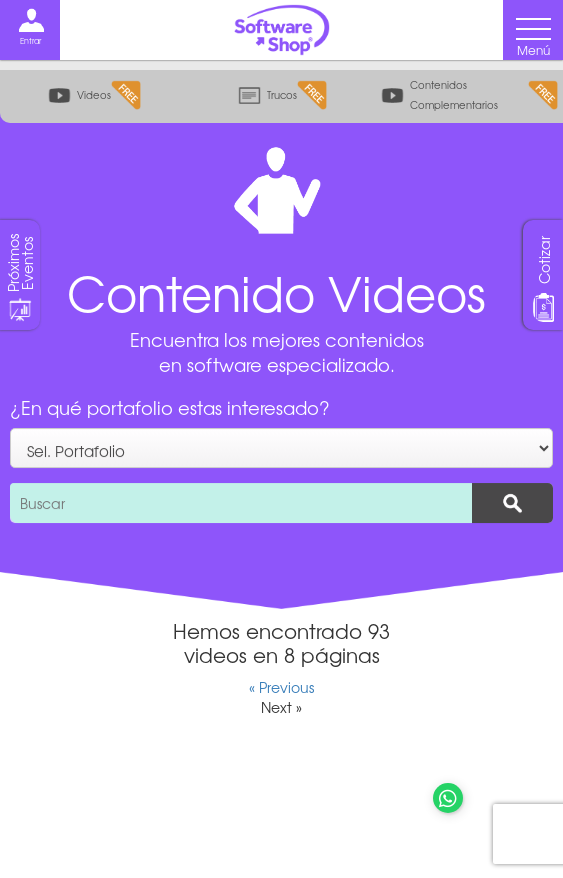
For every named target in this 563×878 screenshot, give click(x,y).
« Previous (281, 687)
